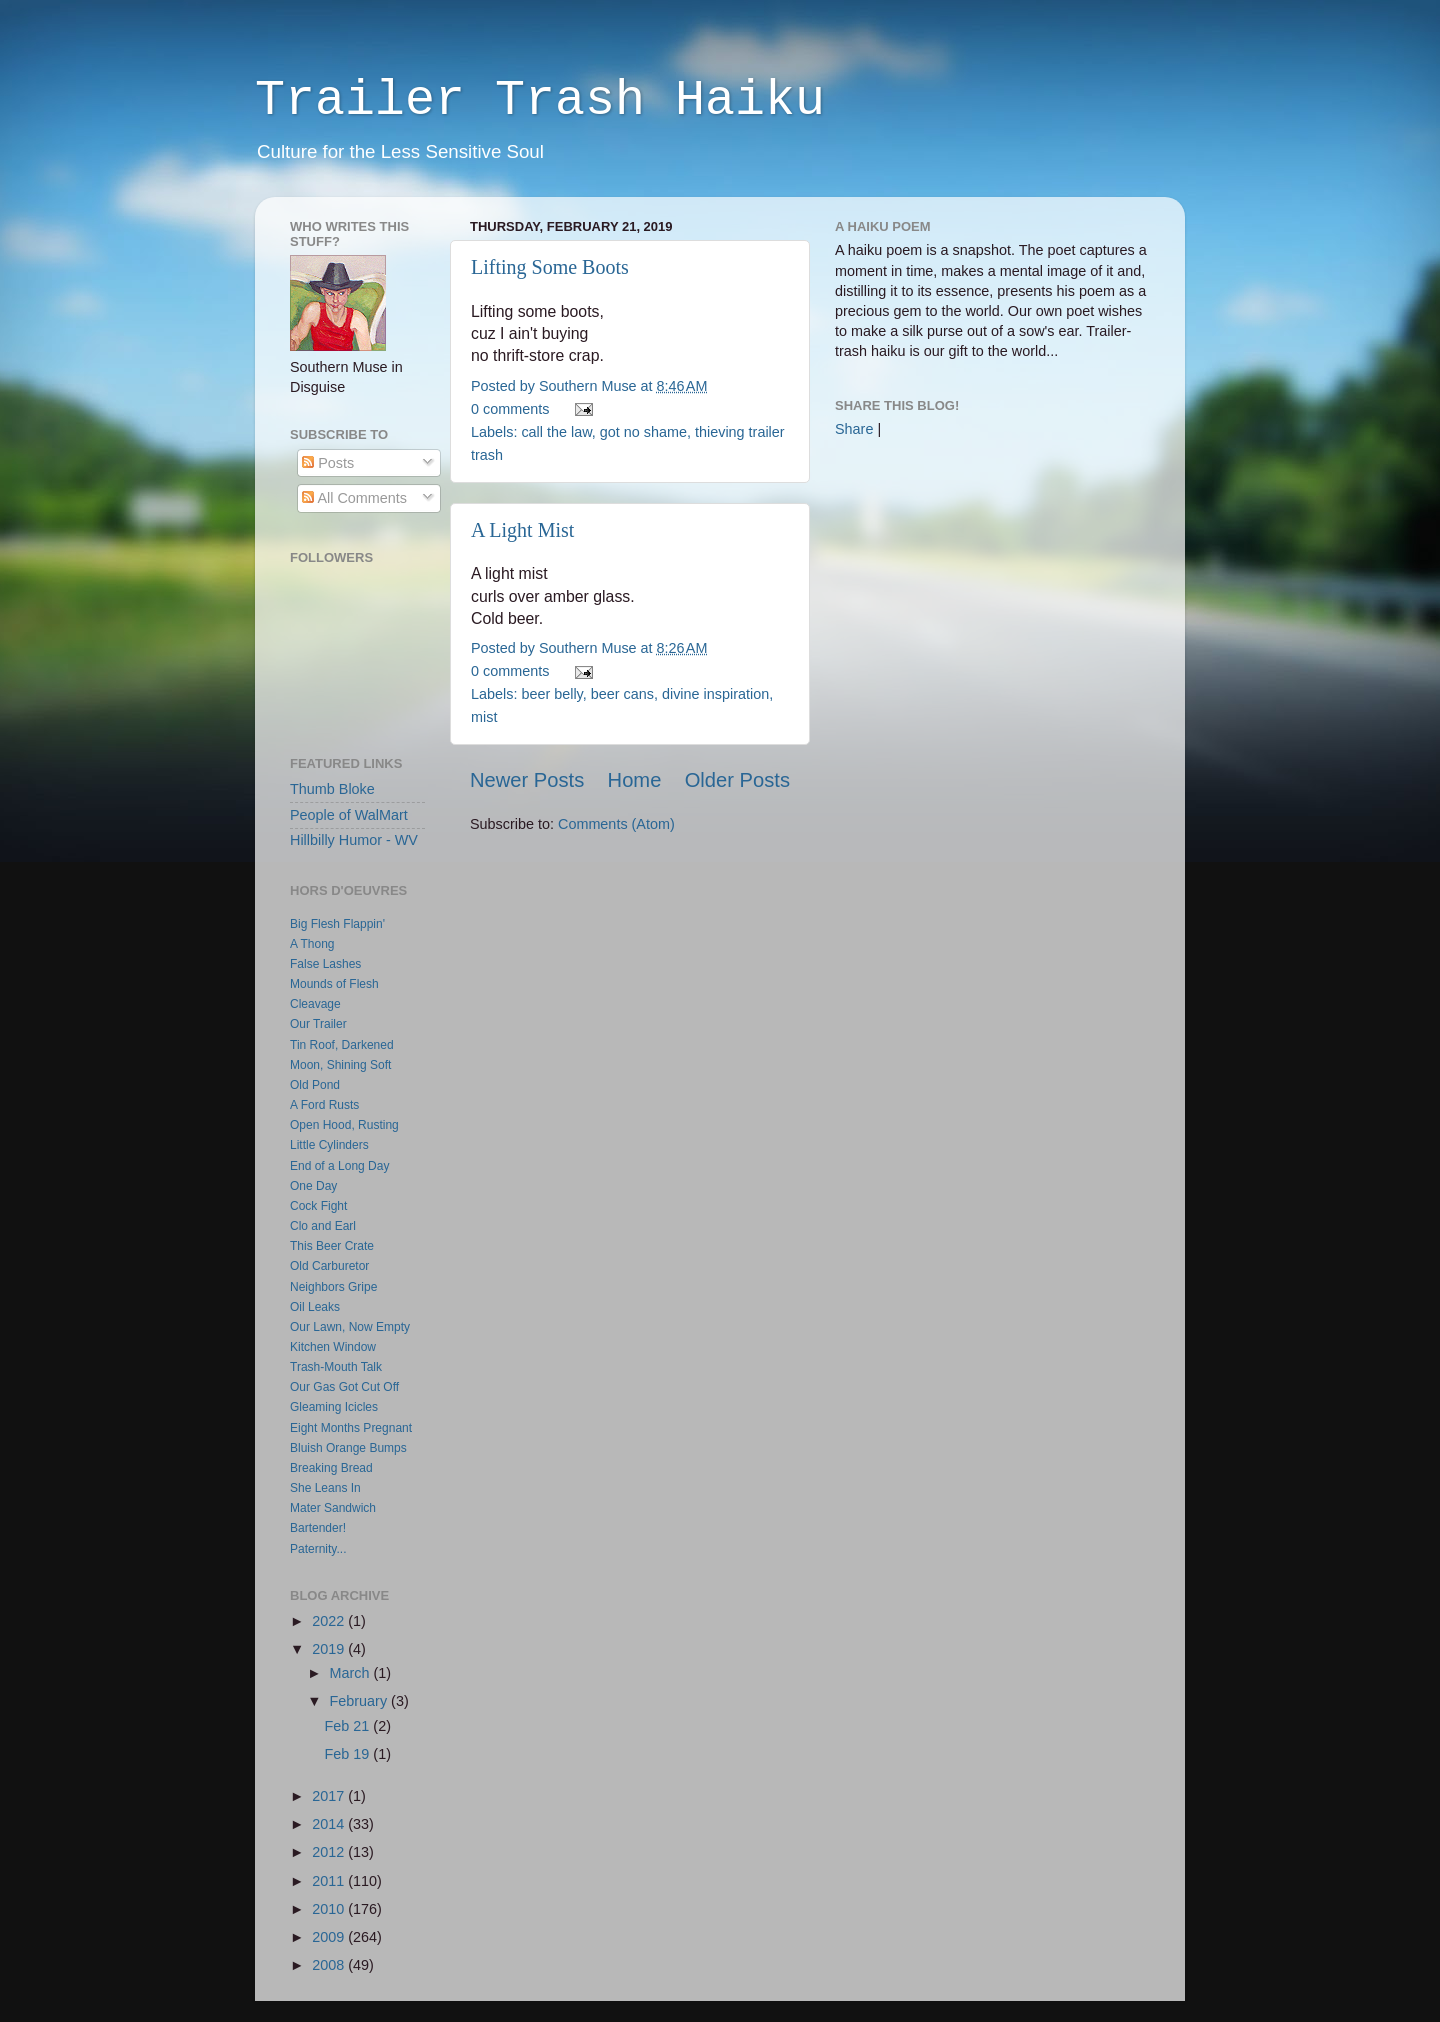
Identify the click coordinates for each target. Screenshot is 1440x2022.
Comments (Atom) (616, 824)
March (352, 1673)
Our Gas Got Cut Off (344, 1387)
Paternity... (318, 1549)
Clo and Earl (323, 1226)
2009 (330, 1937)
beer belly (551, 694)
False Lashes (325, 964)
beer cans (622, 694)
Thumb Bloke (332, 789)
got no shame (643, 432)
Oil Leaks (315, 1307)
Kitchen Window (333, 1347)
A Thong (312, 944)
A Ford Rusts (324, 1105)
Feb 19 (349, 1754)
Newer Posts (527, 780)
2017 (330, 1796)
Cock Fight (318, 1206)
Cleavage (315, 1004)
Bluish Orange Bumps (348, 1448)
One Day (313, 1186)
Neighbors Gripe (333, 1287)
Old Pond (315, 1085)
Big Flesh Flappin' (337, 924)
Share (854, 429)
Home (635, 780)
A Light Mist (522, 530)
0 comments (510, 409)
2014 (330, 1824)
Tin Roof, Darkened (342, 1045)
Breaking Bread (331, 1468)
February (361, 1701)
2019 (330, 1649)
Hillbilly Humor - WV (354, 840)
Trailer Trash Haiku (540, 100)
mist (484, 717)
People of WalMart (349, 815)
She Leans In (325, 1488)
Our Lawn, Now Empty (350, 1327)
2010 (330, 1909)
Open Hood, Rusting (344, 1125)
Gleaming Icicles (334, 1407)
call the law (556, 432)
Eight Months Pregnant (351, 1428)
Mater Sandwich (333, 1508)
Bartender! (318, 1528)
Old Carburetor (329, 1266)
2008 (330, 1965)
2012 (330, 1852)
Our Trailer (318, 1024)
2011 (330, 1881)
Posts (328, 463)
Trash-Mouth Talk (336, 1367)
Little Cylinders (329, 1145)
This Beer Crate (332, 1246)
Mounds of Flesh (334, 984)
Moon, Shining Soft (340, 1065)
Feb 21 (349, 1726)
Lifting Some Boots (550, 267)
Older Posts (737, 780)
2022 (330, 1621)
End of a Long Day (339, 1166)
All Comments (354, 498)
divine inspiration (715, 694)
